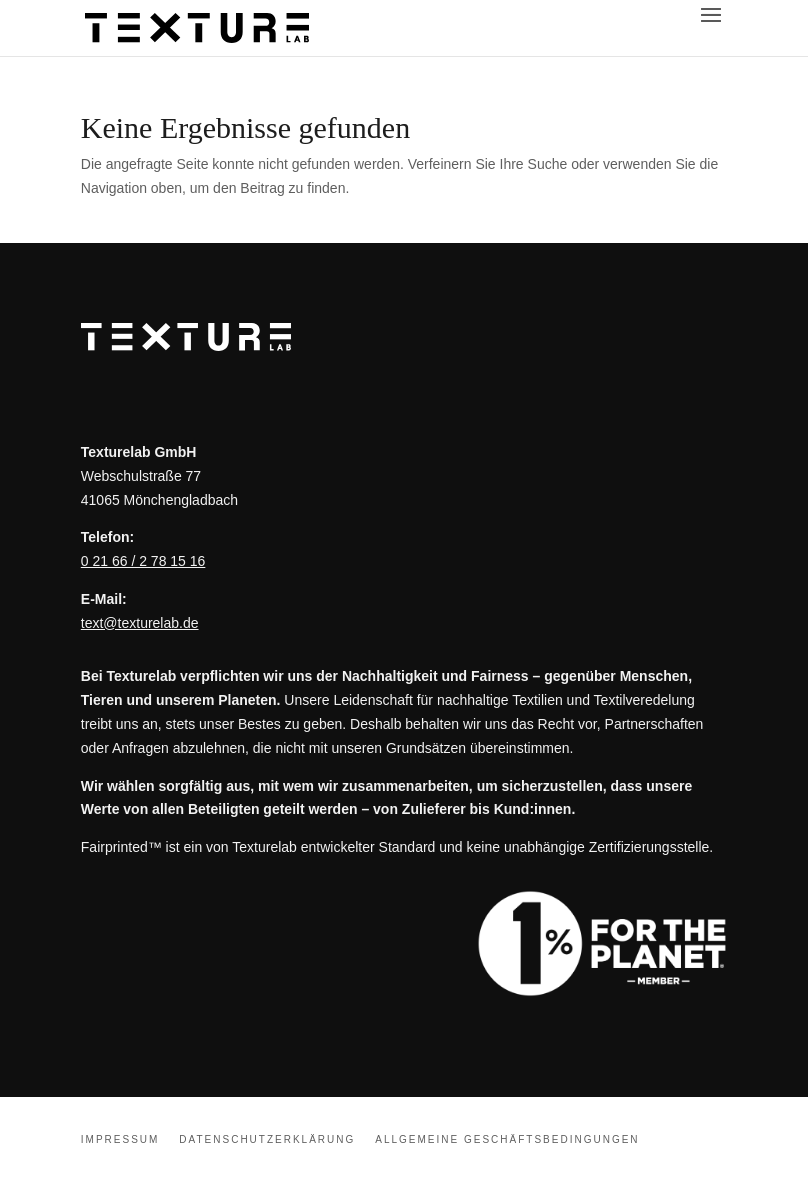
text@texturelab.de (140, 623)
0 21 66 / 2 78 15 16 (143, 561)
